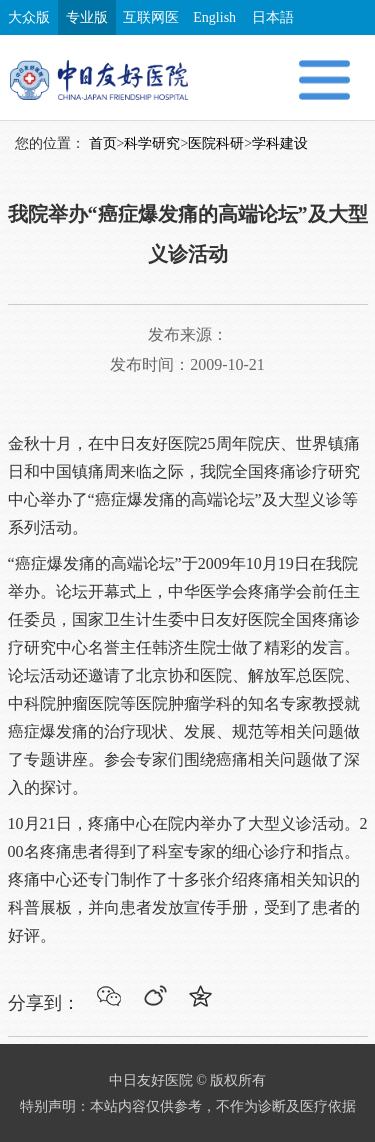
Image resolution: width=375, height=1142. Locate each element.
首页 (103, 143)
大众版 (29, 17)
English (214, 17)
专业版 (87, 17)
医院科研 (216, 143)
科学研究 (152, 143)
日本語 (273, 17)
